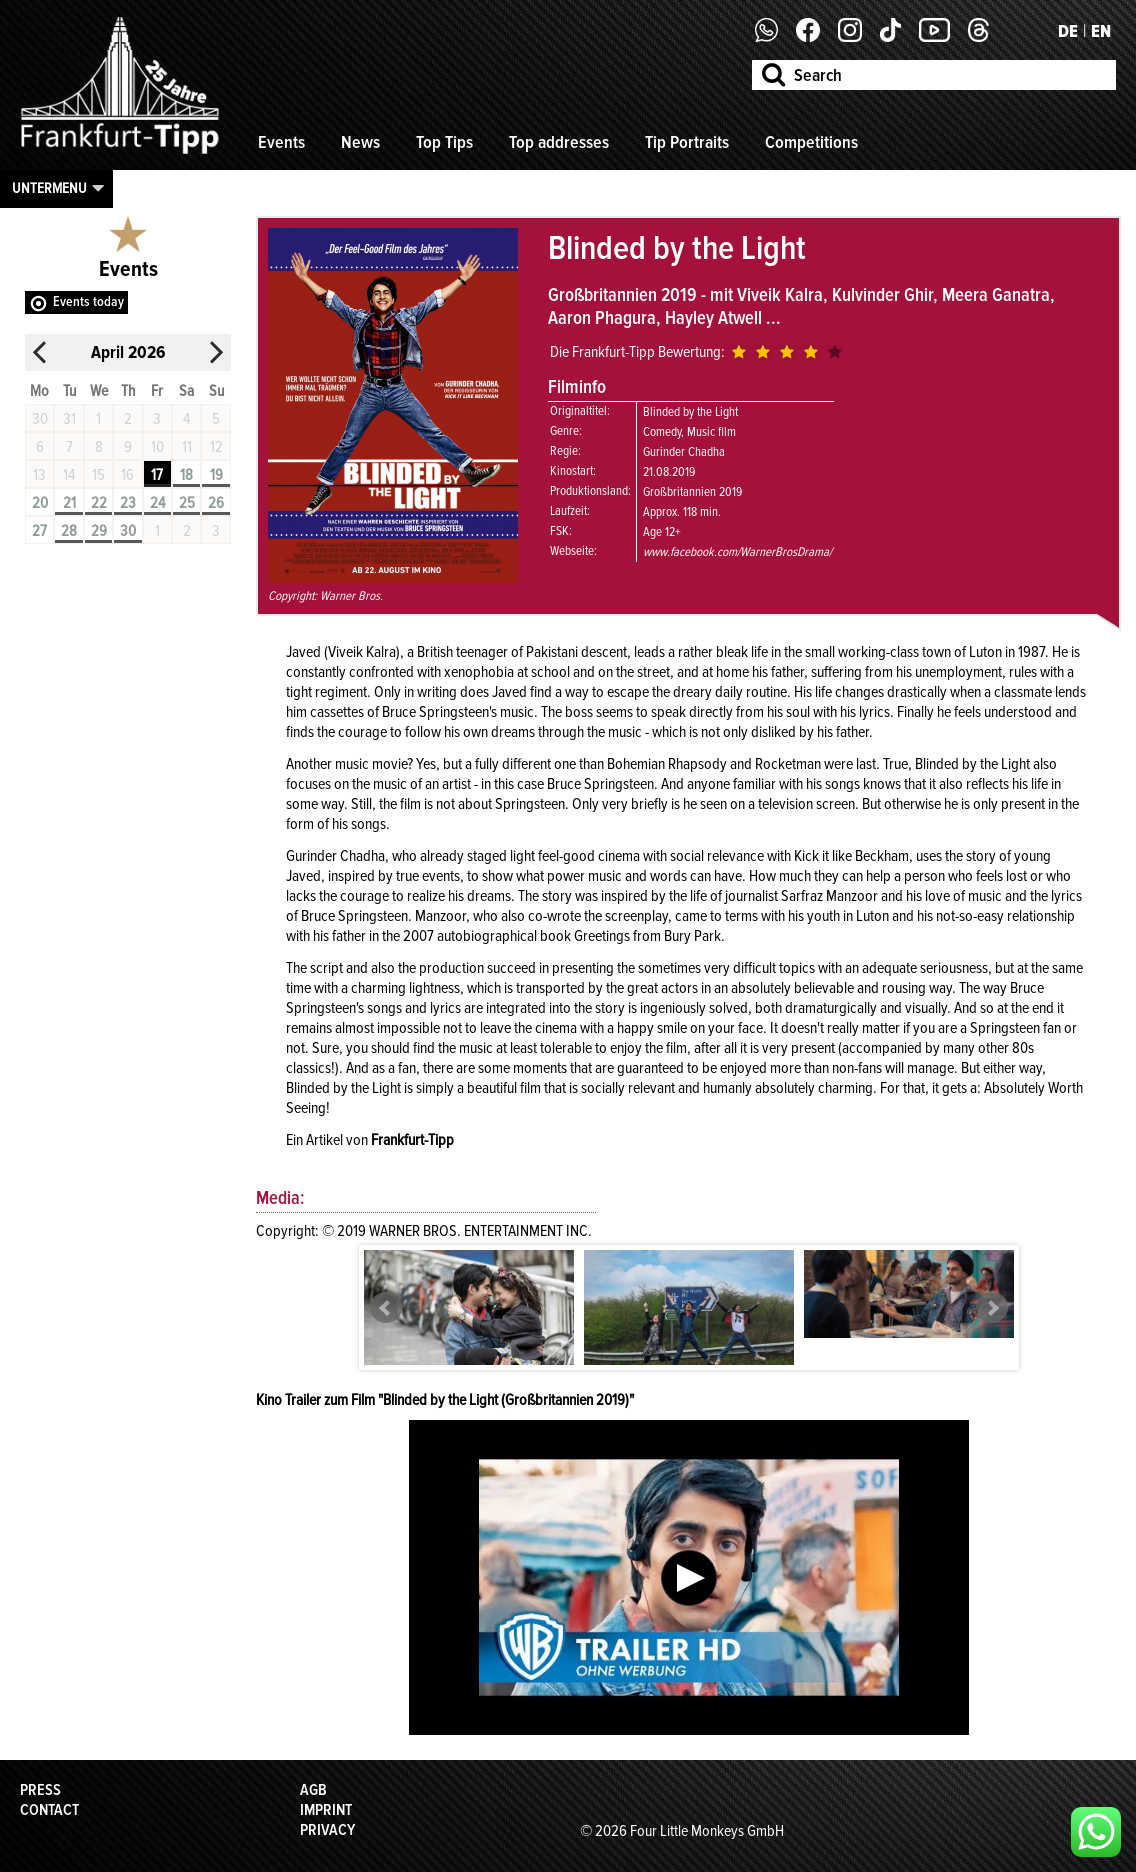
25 (187, 503)
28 (69, 531)
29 (99, 531)
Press (40, 1790)
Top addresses (559, 142)
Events (281, 142)
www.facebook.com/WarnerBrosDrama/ (737, 552)
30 (128, 531)
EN (1101, 31)
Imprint (326, 1810)
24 (157, 503)
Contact (49, 1810)
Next (992, 1308)
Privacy (327, 1830)
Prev (386, 1308)
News (360, 142)
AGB (313, 1790)
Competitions (811, 142)
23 (128, 503)
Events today (88, 301)
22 (99, 503)
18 (186, 475)
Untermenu (49, 188)
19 (216, 475)
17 (157, 475)
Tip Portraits (687, 142)
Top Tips (444, 142)
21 (69, 503)
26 (216, 503)
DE (1068, 31)
